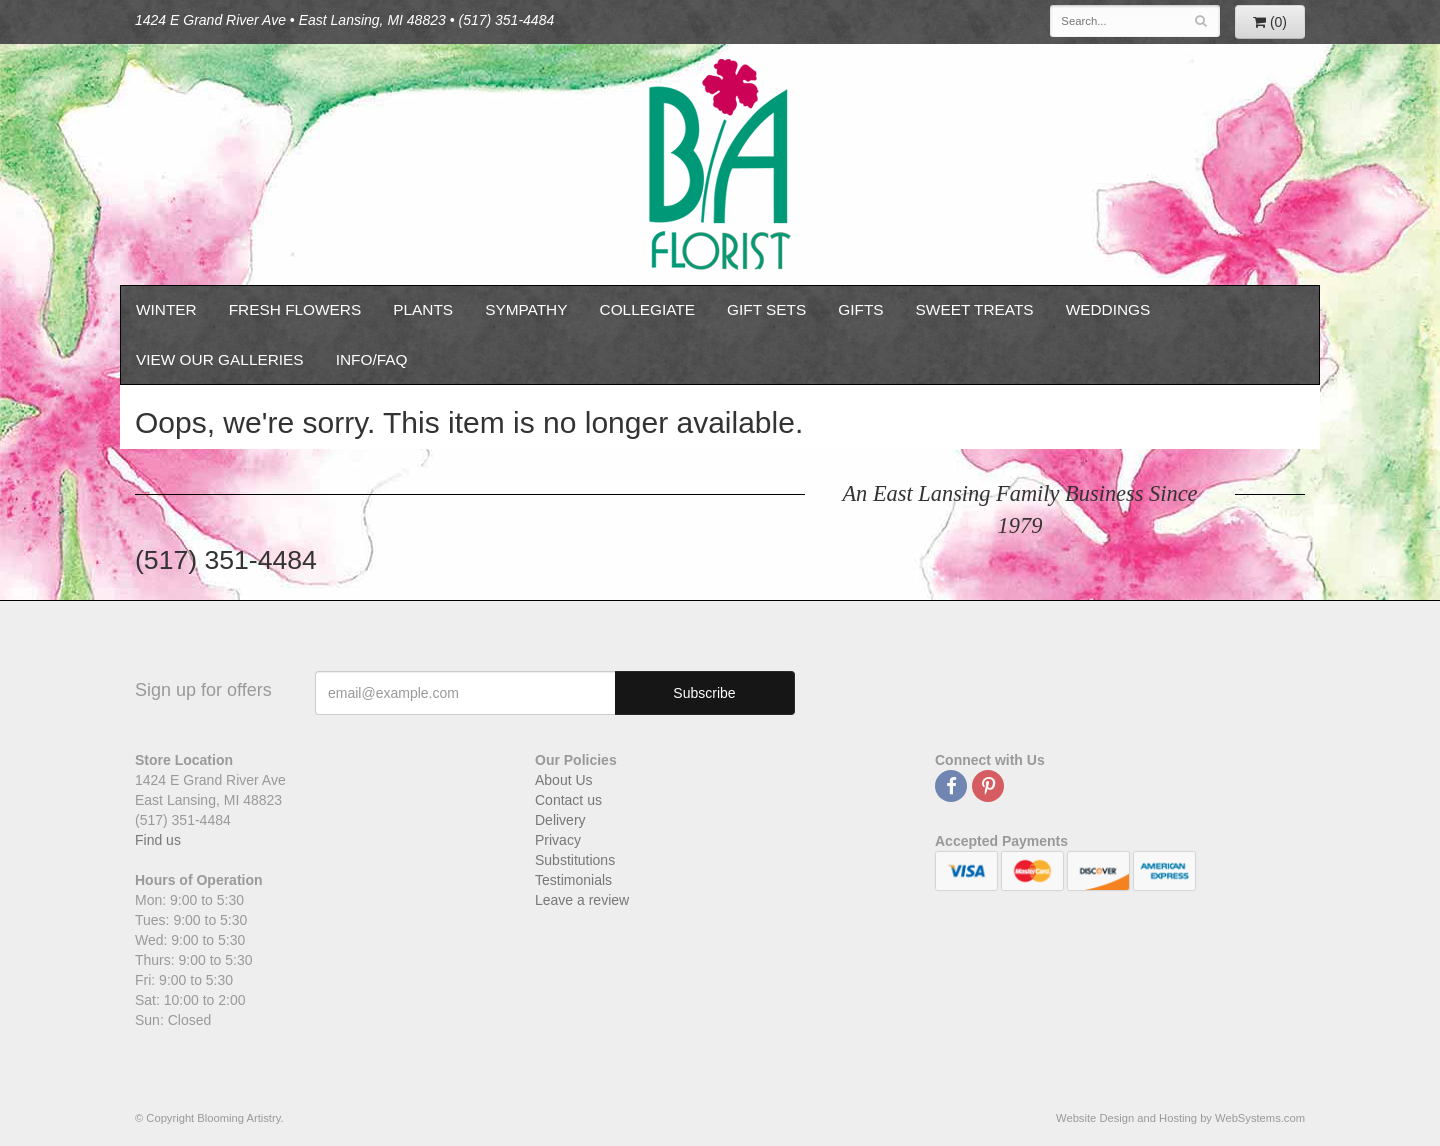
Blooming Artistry (720, 164)
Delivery (560, 820)
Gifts (860, 309)
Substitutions (575, 860)
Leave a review (582, 900)
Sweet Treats (975, 309)
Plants (423, 309)
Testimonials (573, 880)
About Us (564, 780)
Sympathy (526, 309)
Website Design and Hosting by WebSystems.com (1180, 1118)
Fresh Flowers (295, 309)
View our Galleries (220, 359)
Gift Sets (766, 309)
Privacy (558, 840)
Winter (166, 309)
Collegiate (648, 309)
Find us (158, 840)
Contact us (568, 800)
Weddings (1108, 309)
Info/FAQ (372, 359)
